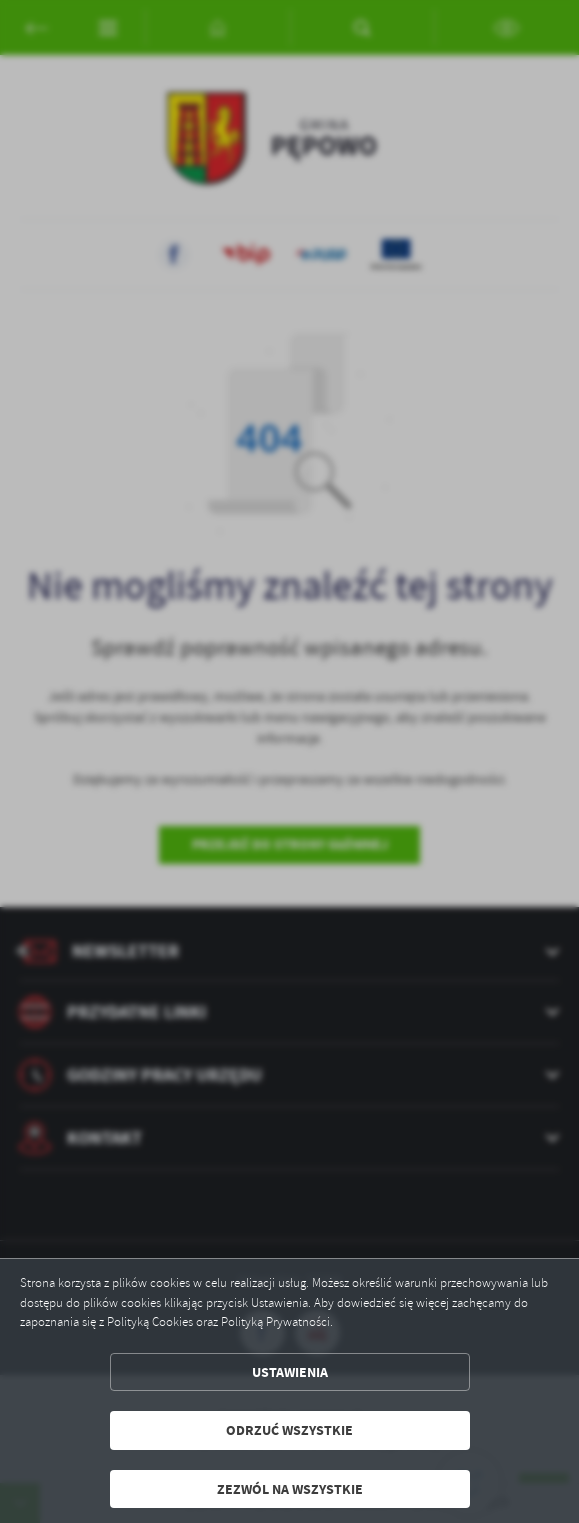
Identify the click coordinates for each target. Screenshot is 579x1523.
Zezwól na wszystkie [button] (290, 1489)
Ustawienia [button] (290, 1372)
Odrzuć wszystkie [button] (289, 1430)
